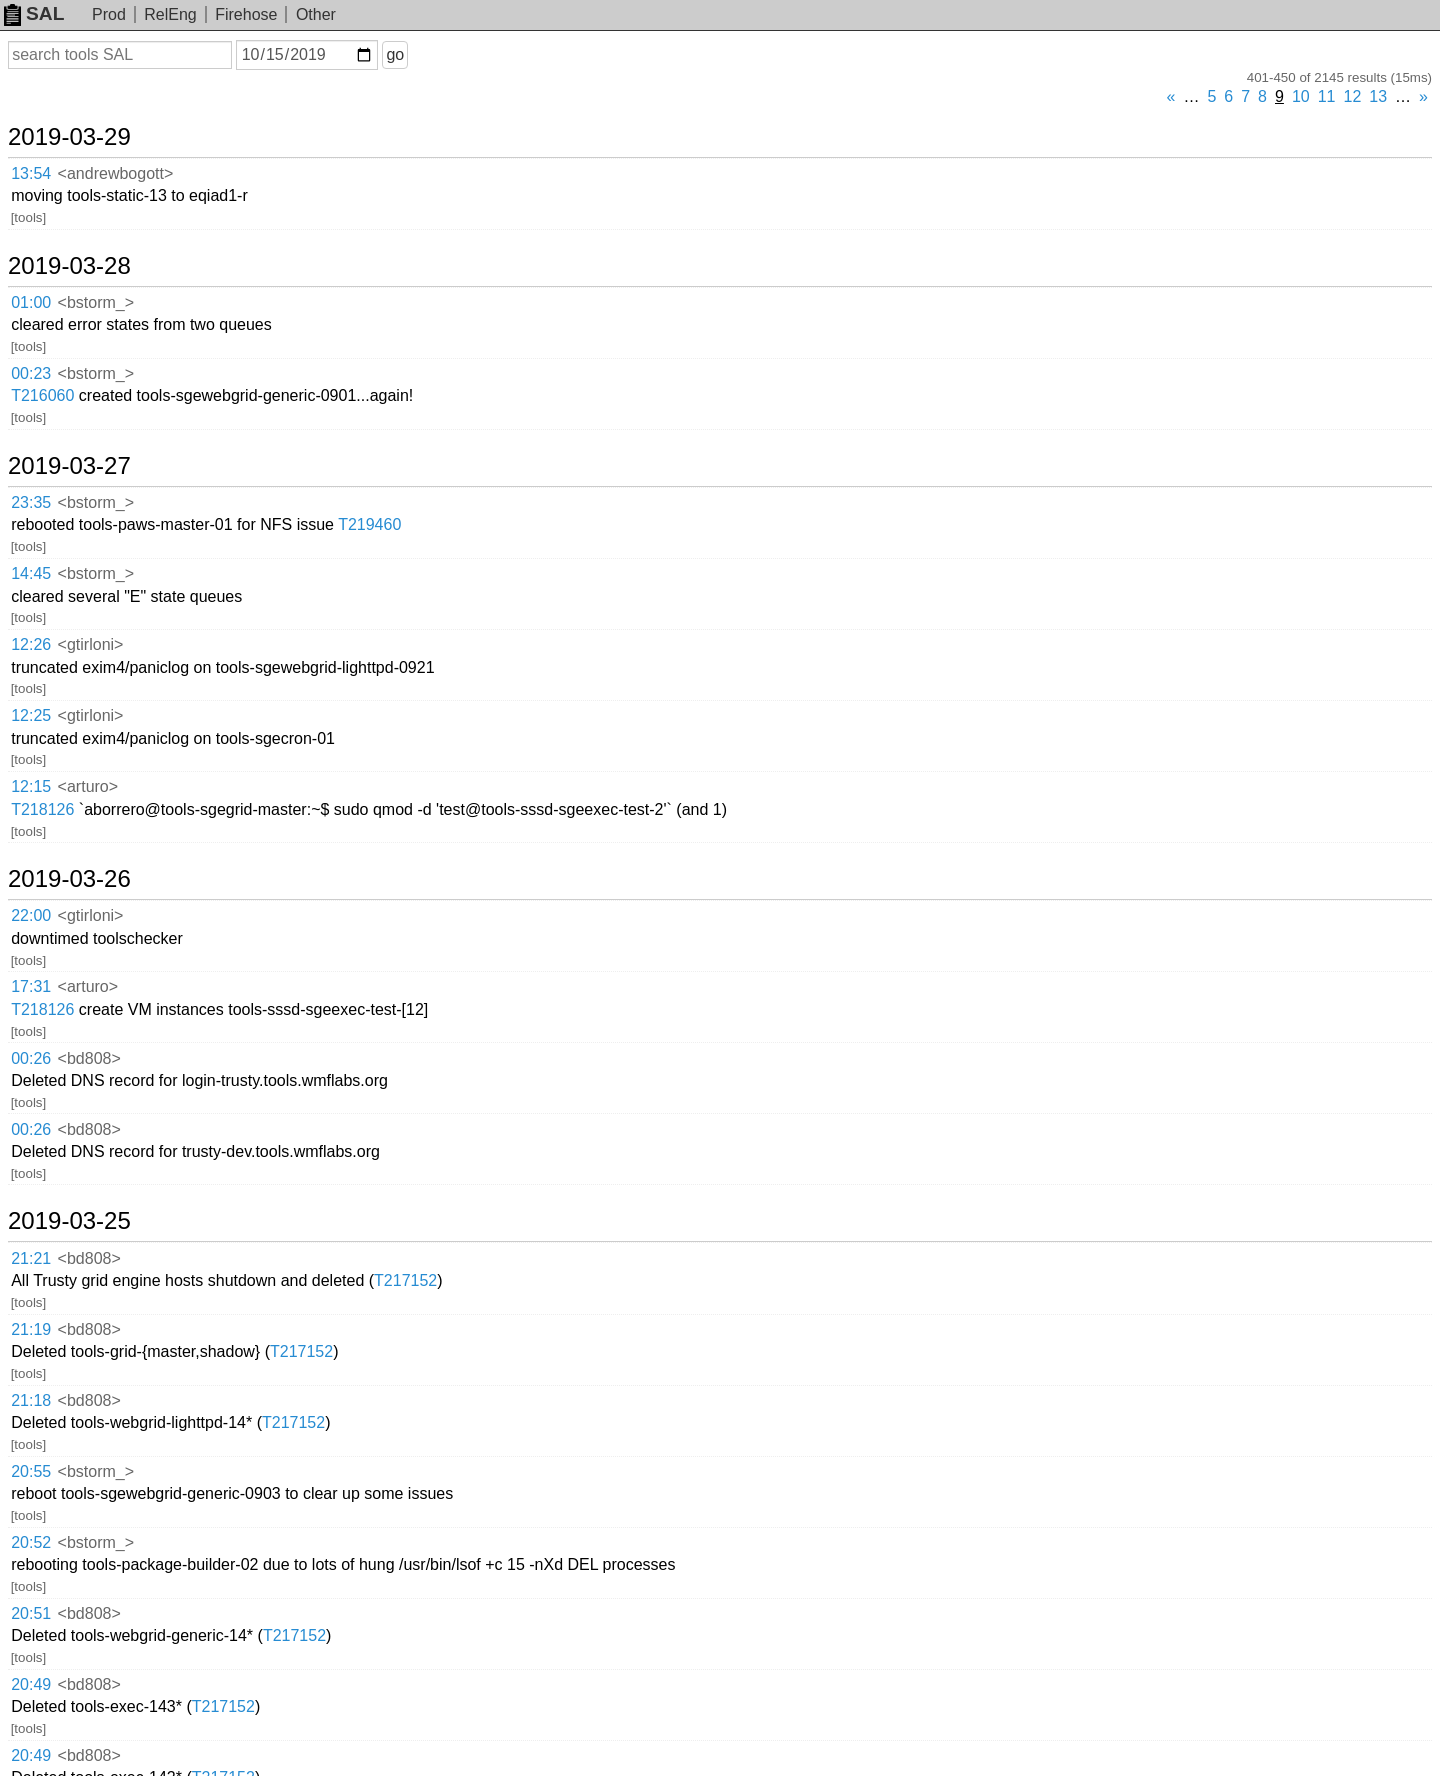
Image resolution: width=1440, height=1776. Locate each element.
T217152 (405, 1280)
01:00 (31, 302)
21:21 (31, 1258)
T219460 (369, 524)
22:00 (31, 915)
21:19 (31, 1329)
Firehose (246, 14)
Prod (109, 14)
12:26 (31, 644)
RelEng (170, 14)
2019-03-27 (69, 466)
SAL (34, 13)
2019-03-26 (69, 879)
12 (1353, 96)
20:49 (31, 1684)
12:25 (31, 715)
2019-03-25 (69, 1221)
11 (1327, 96)
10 (1301, 96)
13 (1378, 96)
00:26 (31, 1058)
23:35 (31, 502)
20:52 (31, 1542)
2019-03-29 (69, 137)
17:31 (31, 986)
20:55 (31, 1471)
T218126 (42, 809)
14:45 (31, 573)
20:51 (31, 1613)
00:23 (31, 373)
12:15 (31, 786)
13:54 (31, 173)
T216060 (42, 395)
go (395, 54)
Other (316, 14)
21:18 (31, 1400)
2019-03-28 (69, 266)
